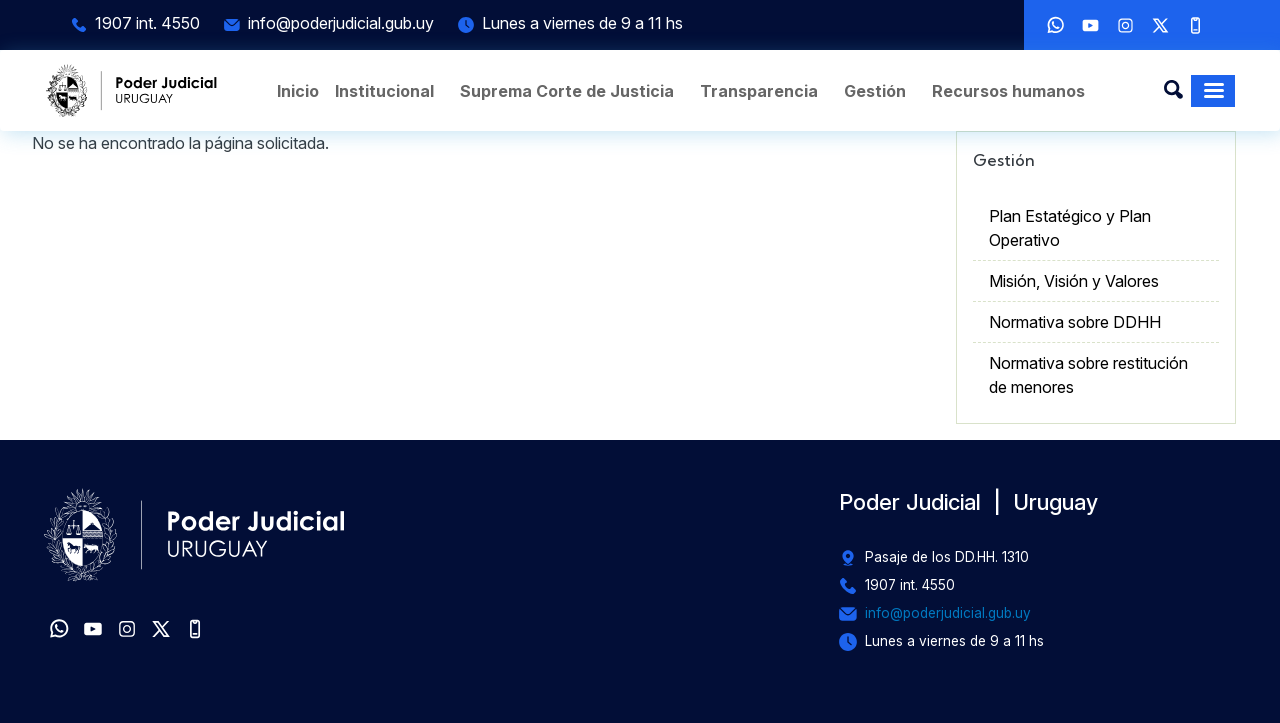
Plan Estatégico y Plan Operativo (1070, 228)
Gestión (875, 91)
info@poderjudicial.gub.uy (341, 23)
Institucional (384, 91)
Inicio (298, 91)
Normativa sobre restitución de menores (1088, 375)
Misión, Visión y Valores (1074, 281)
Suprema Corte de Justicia (567, 91)
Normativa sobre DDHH (1075, 322)
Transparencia (759, 91)
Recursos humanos (1008, 91)
